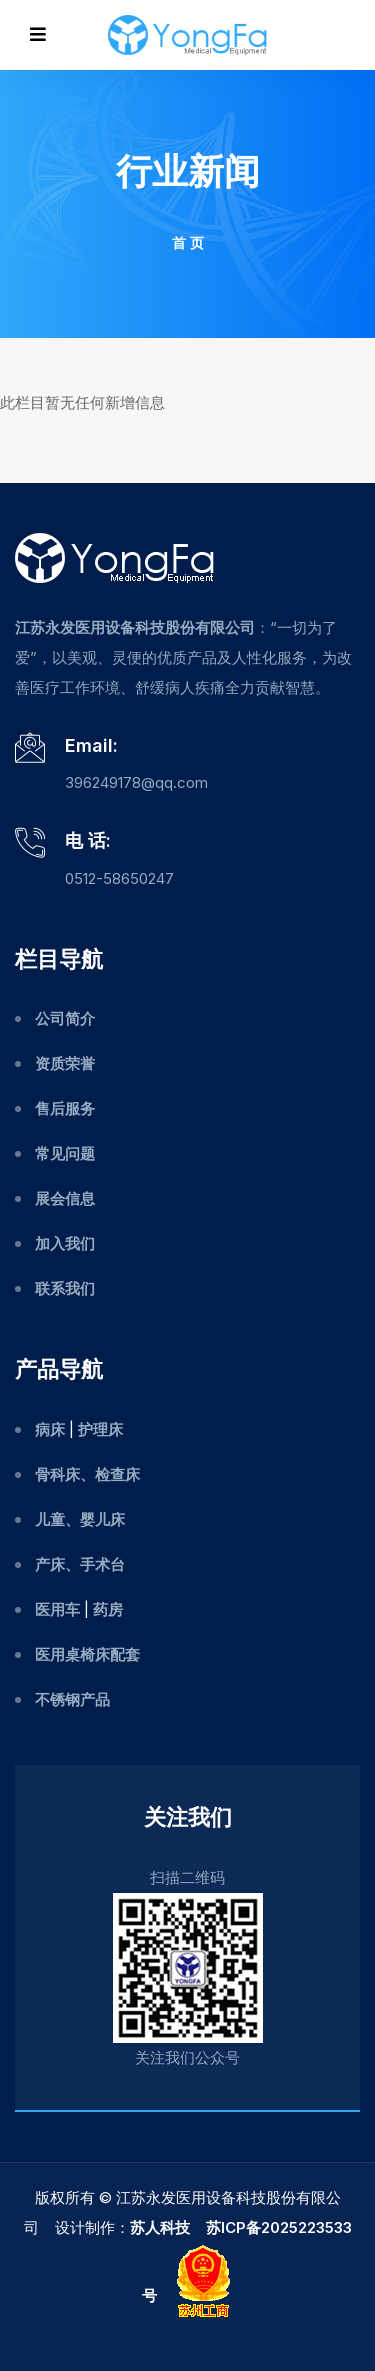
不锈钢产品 (72, 1699)
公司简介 (65, 1018)
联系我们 (65, 1288)
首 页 (188, 242)
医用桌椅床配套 (87, 1654)
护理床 (100, 1429)
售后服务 (65, 1108)
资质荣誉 (65, 1063)
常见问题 (65, 1153)
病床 (50, 1429)
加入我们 (65, 1243)
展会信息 (65, 1198)
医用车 (57, 1609)
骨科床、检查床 (87, 1474)
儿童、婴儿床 (80, 1519)
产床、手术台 (80, 1564)
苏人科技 (160, 2227)
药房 (108, 1609)
